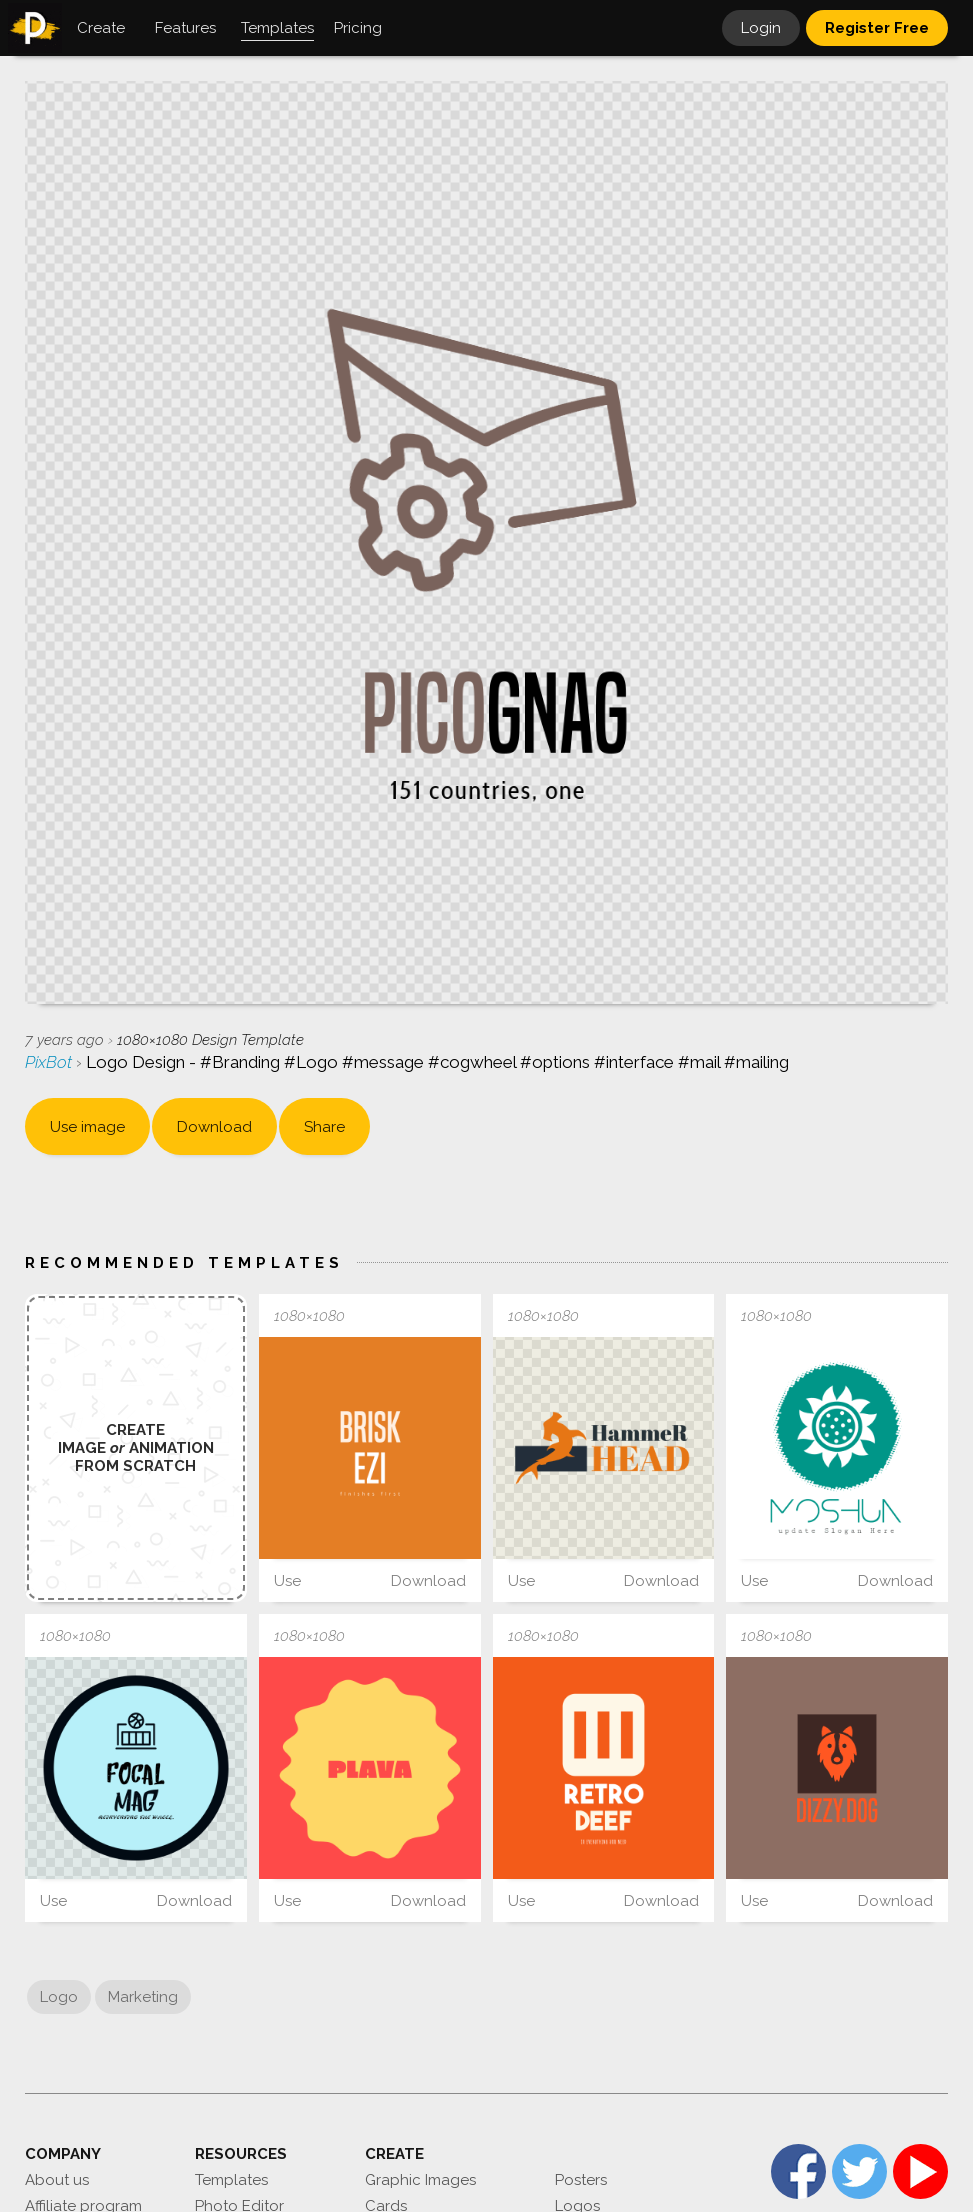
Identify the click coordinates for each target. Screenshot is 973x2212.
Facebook (798, 2171)
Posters (581, 2180)
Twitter (859, 2171)
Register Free (877, 28)
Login (761, 28)
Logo (59, 1997)
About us (57, 2180)
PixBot (50, 1062)
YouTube (920, 2171)
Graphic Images (420, 2180)
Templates (231, 2180)
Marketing (143, 1997)
